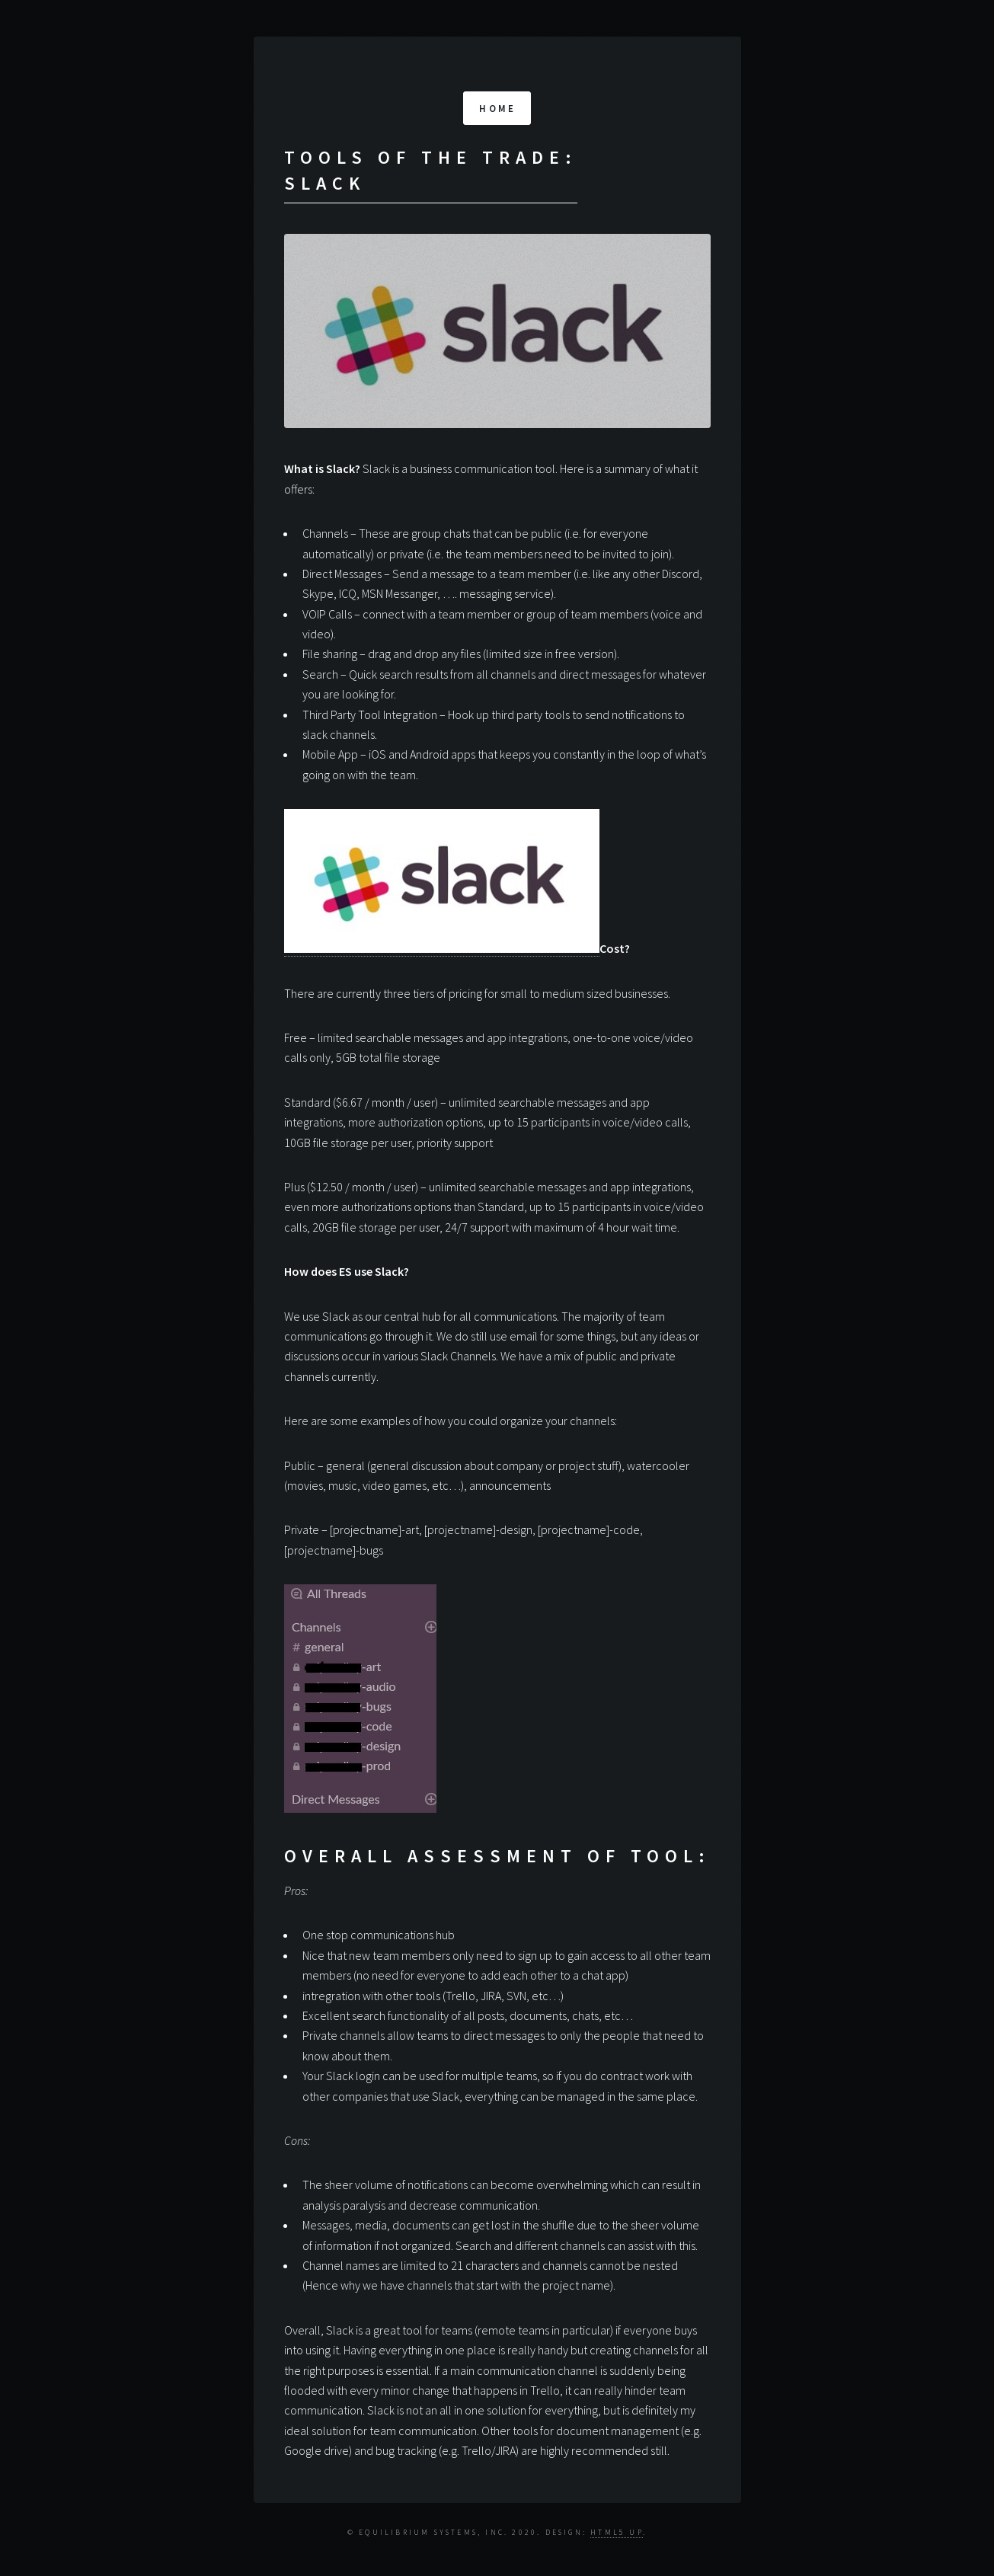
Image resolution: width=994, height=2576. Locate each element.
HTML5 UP (616, 2532)
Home (497, 108)
